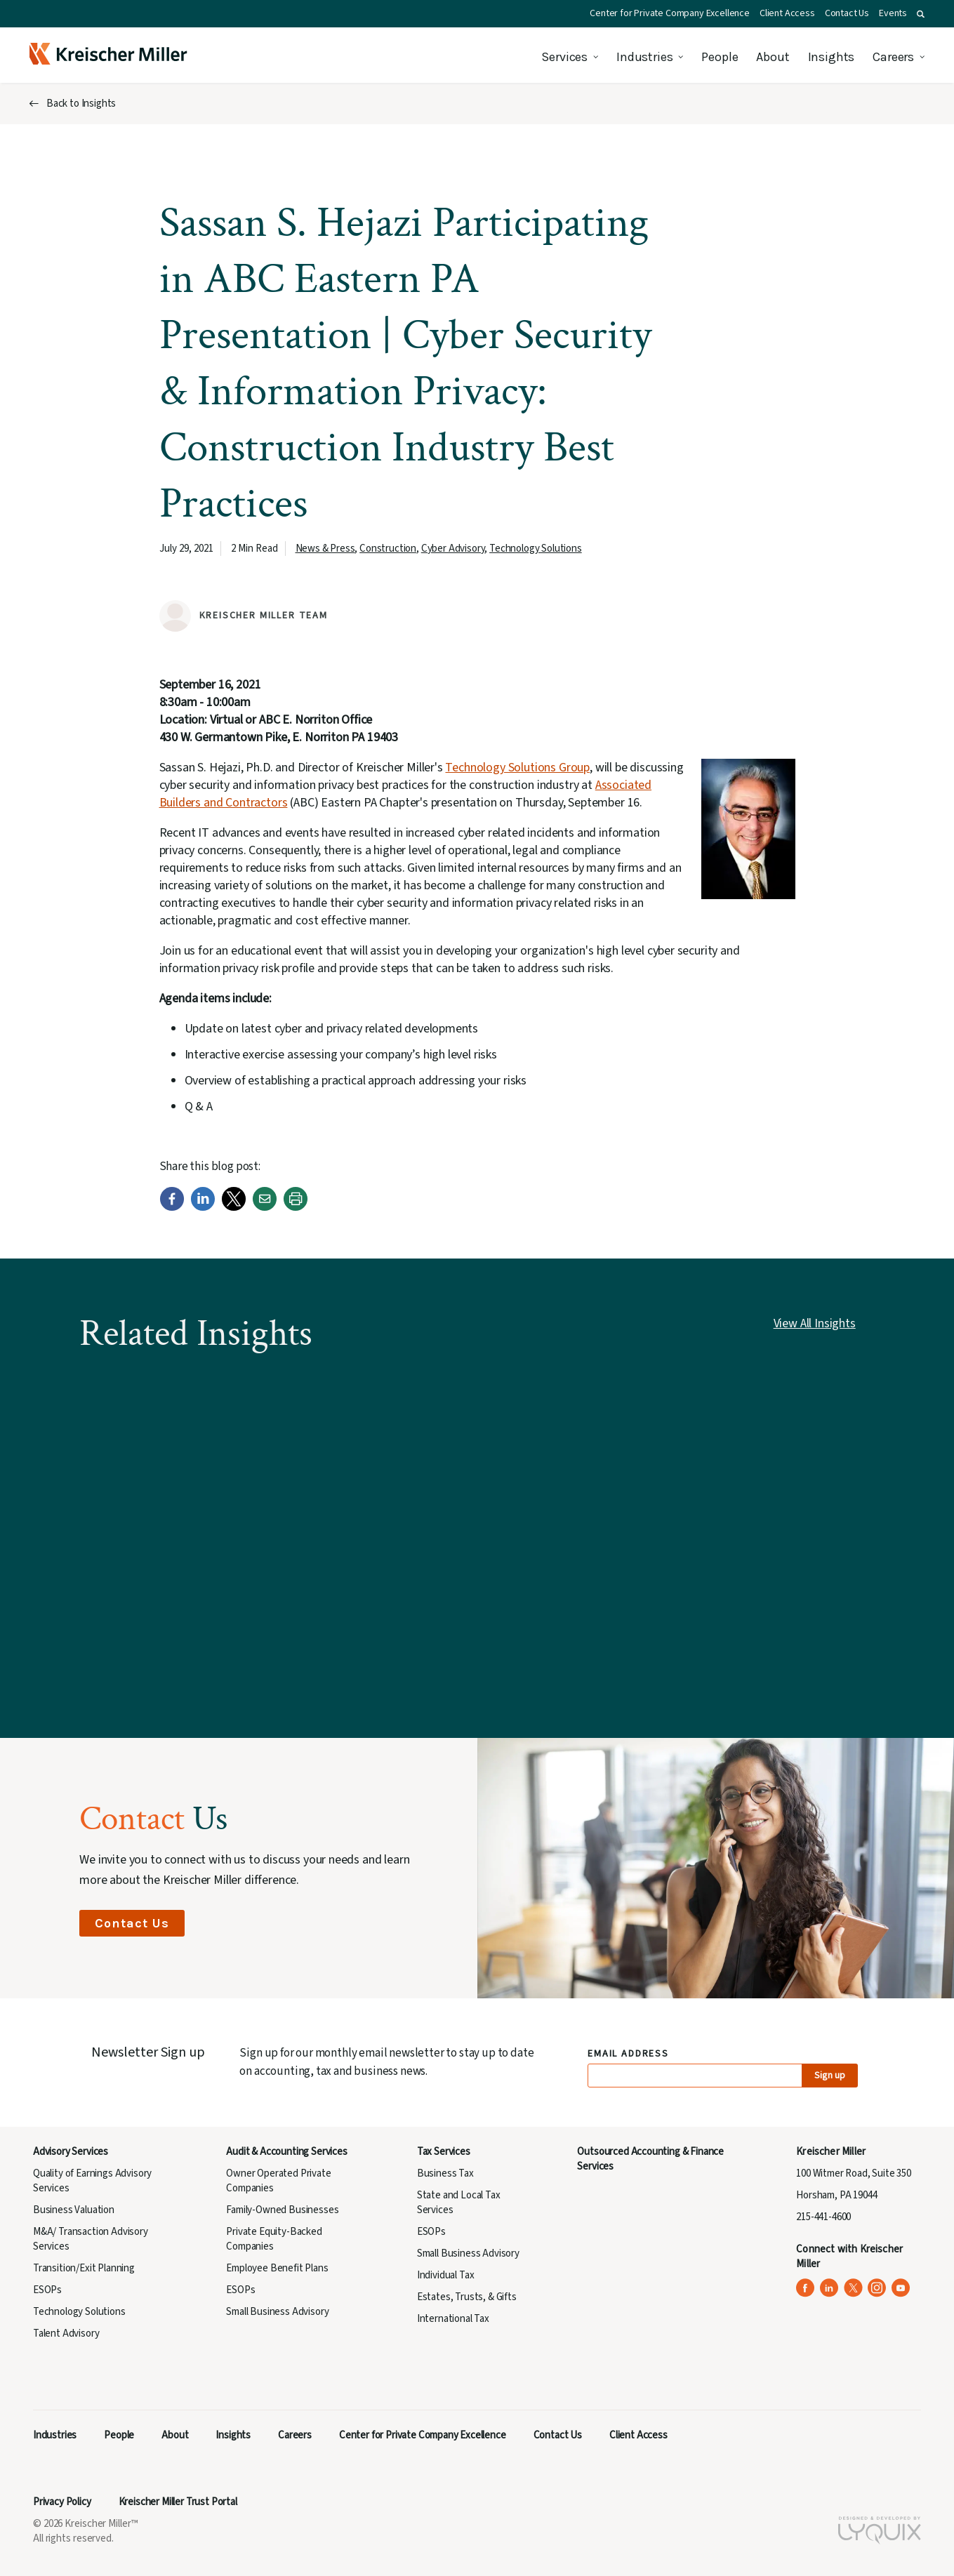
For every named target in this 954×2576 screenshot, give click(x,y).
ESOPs (47, 2290)
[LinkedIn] (203, 1207)
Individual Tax (446, 2275)
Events (893, 13)
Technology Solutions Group (517, 767)
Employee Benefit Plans (277, 2268)
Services (564, 57)
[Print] (295, 1207)
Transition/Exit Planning (84, 2268)
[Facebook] (172, 1207)
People (719, 57)
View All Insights (815, 1323)
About (772, 57)
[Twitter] (233, 1207)
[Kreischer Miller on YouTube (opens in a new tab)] (901, 2287)
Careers (893, 57)
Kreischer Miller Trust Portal (178, 2502)
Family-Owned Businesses (282, 2210)
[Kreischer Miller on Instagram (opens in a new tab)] (877, 2287)
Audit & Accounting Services (286, 2151)
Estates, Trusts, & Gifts (467, 2297)
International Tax (453, 2318)
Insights (831, 57)
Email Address (629, 2054)
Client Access (787, 13)
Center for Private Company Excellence (670, 13)
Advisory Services (70, 2151)
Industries (644, 57)
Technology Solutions (535, 548)
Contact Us (847, 13)
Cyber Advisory (453, 548)
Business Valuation (73, 2210)
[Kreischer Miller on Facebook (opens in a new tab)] (805, 2287)
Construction (387, 548)
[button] (921, 14)
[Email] (264, 1207)
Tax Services (443, 2151)
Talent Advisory (66, 2333)
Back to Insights (81, 103)
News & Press (325, 548)
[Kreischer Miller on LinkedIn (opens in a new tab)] (829, 2287)
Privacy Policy (62, 2502)
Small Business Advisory (277, 2311)
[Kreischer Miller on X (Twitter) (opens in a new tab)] (853, 2287)
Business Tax (445, 2173)
